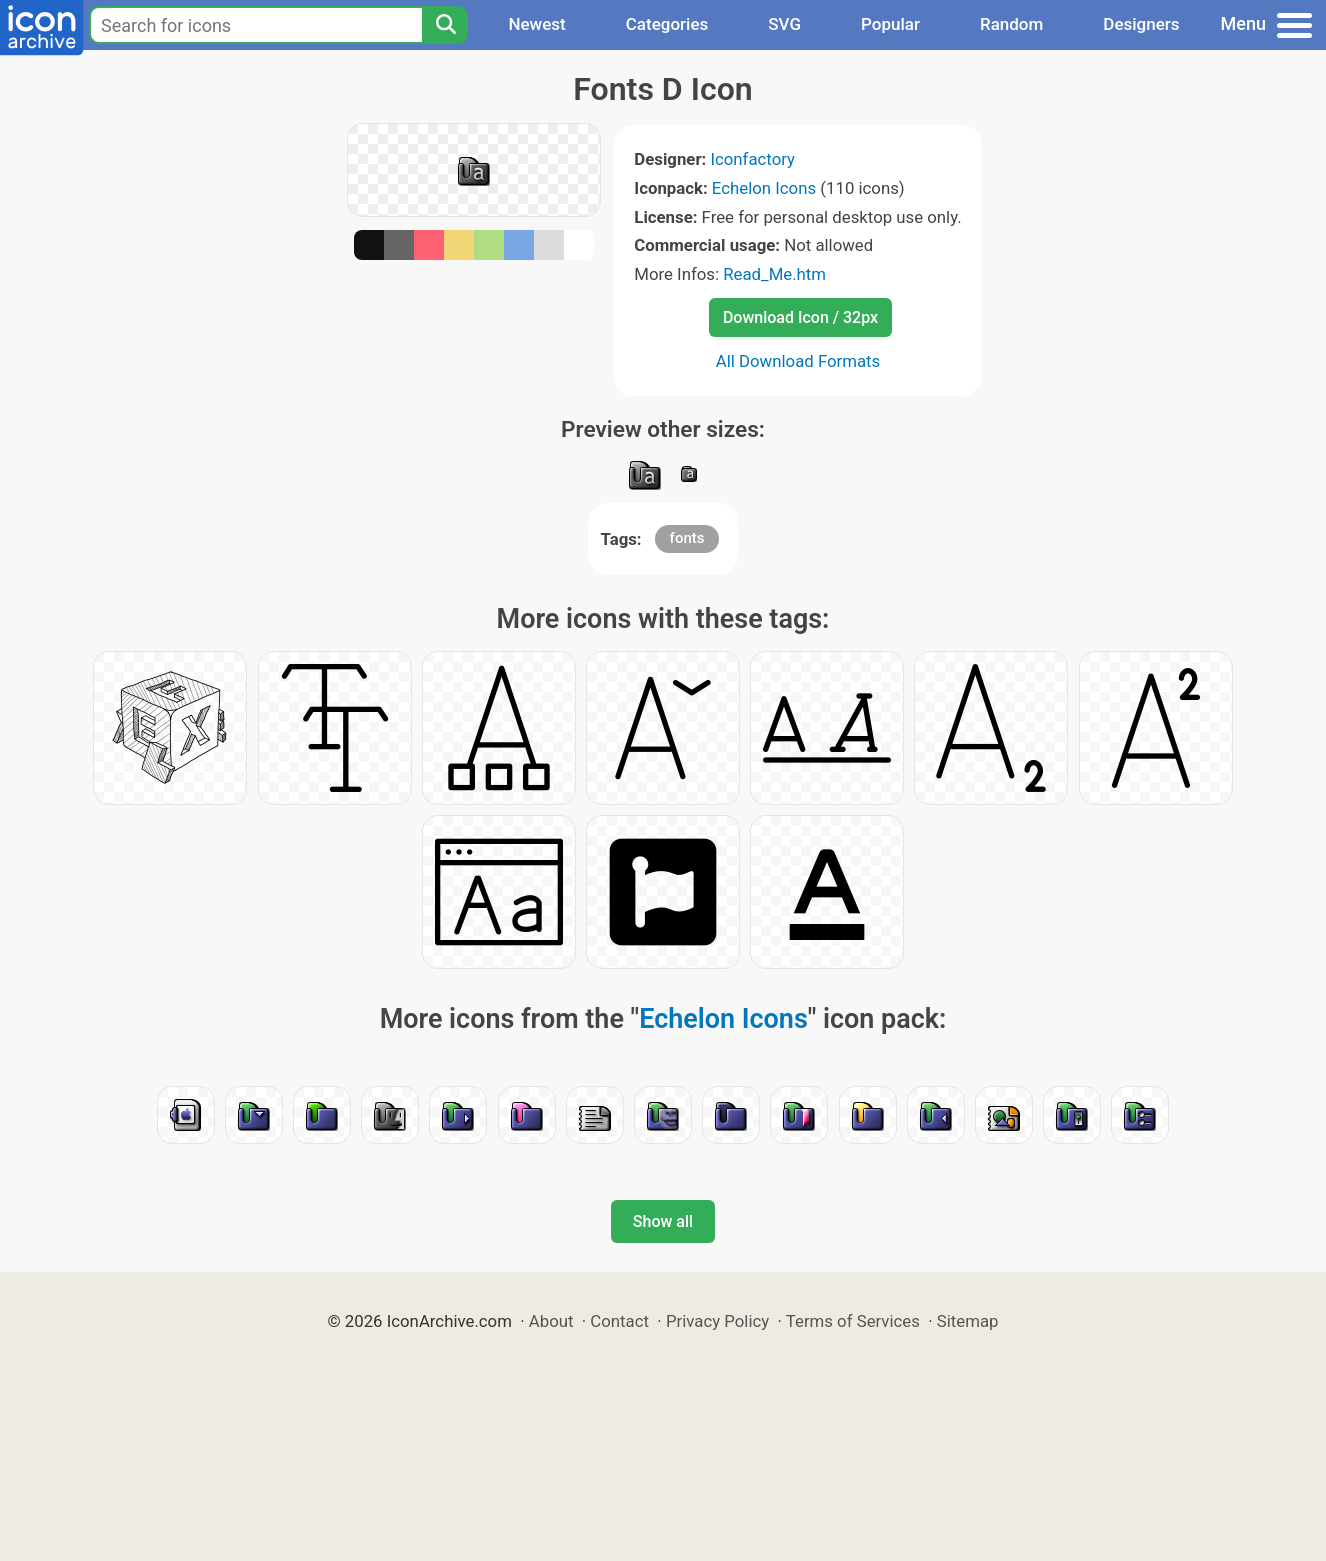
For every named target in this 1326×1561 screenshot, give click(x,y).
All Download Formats (798, 361)
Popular (890, 24)
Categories (667, 24)
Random (1011, 24)
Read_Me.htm (774, 274)
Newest (536, 24)
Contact (619, 1321)
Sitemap (968, 1321)
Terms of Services (853, 1321)
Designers (1141, 24)
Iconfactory (752, 159)
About (551, 1321)
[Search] (445, 25)
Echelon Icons (764, 188)
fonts (687, 538)
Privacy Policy (717, 1321)
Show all (663, 1221)
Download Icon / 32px (800, 317)
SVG (784, 24)
